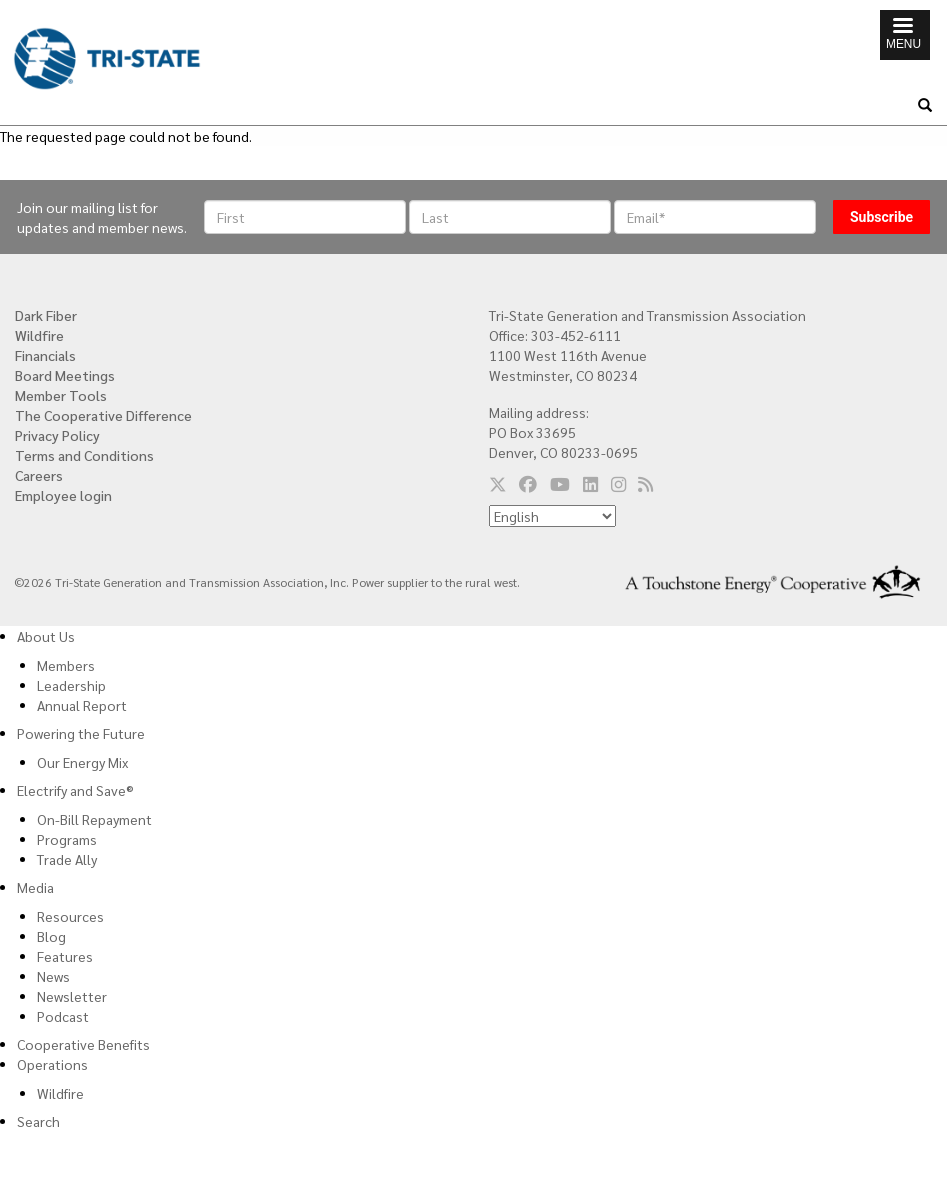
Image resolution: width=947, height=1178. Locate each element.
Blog (51, 936)
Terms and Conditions (84, 455)
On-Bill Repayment (94, 819)
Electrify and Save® (75, 790)
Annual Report (82, 705)
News (53, 976)
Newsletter (72, 996)
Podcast (63, 1016)
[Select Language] (552, 516)
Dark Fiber (46, 315)
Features (65, 956)
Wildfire (39, 335)
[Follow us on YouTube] (560, 483)
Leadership (71, 685)
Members (66, 665)
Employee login (63, 495)
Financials (45, 355)
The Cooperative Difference (103, 415)
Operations (52, 1064)
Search (38, 1121)
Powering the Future (81, 733)
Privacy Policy (57, 435)
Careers (39, 475)
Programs (67, 839)
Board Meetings (65, 375)
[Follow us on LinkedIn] (590, 483)
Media (35, 887)
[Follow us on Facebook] (528, 483)
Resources (70, 916)
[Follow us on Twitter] (498, 483)
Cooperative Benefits (83, 1044)
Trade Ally (67, 859)
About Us (46, 636)
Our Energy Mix (82, 762)
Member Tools (61, 395)
